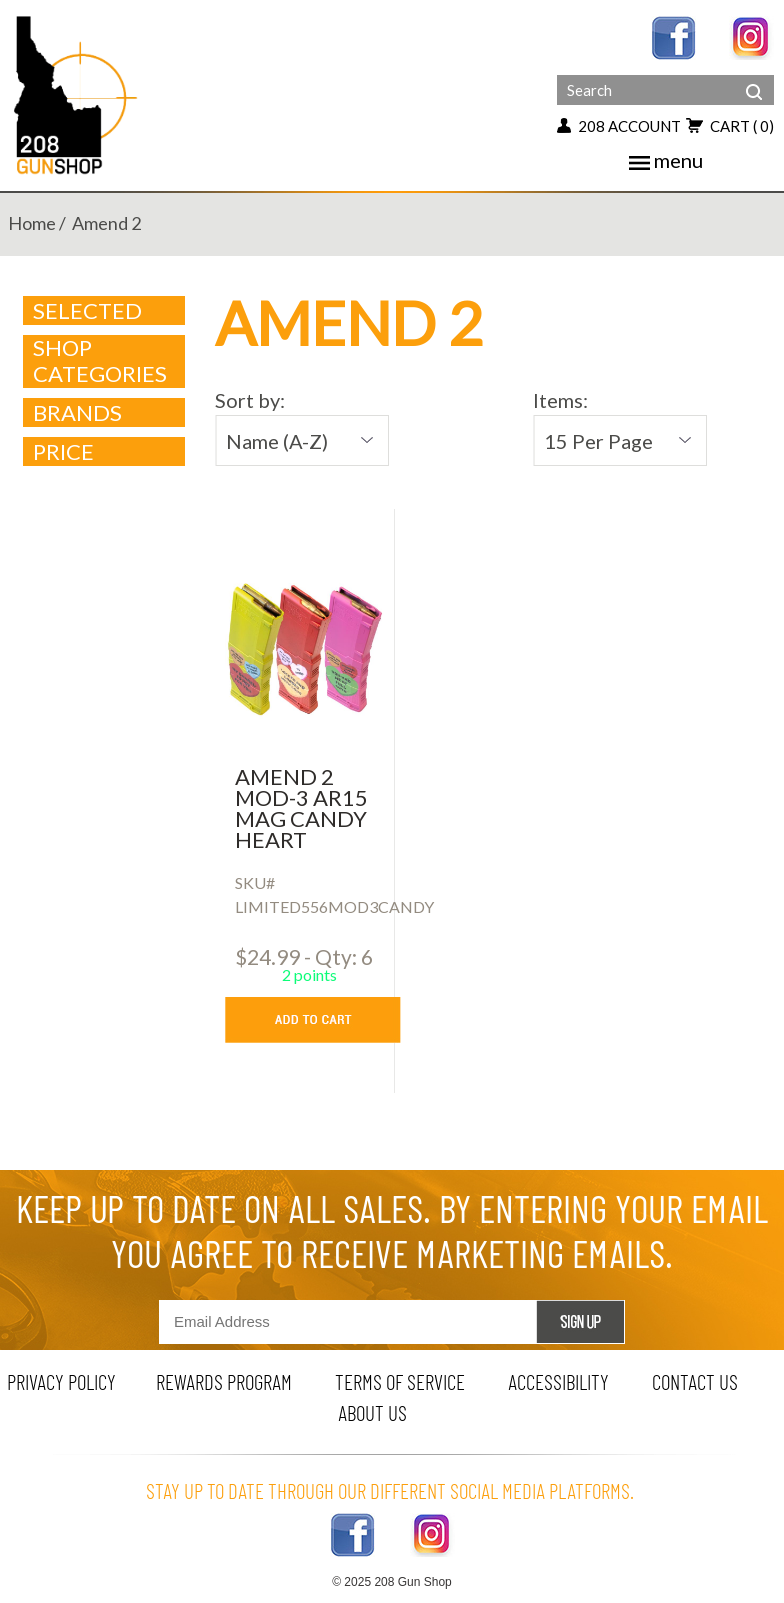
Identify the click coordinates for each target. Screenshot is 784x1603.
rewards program (224, 1381)
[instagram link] (751, 35)
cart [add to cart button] (730, 126)
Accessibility (558, 1381)
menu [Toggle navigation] (666, 160)
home (32, 223)
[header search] (754, 77)
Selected (87, 311)
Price (105, 452)
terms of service (400, 1381)
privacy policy (61, 1381)
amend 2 (106, 223)
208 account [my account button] (619, 126)
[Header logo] (77, 93)
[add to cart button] (327, 1020)
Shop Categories (105, 361)
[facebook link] (673, 35)
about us (372, 1412)
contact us (695, 1381)
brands (105, 413)
